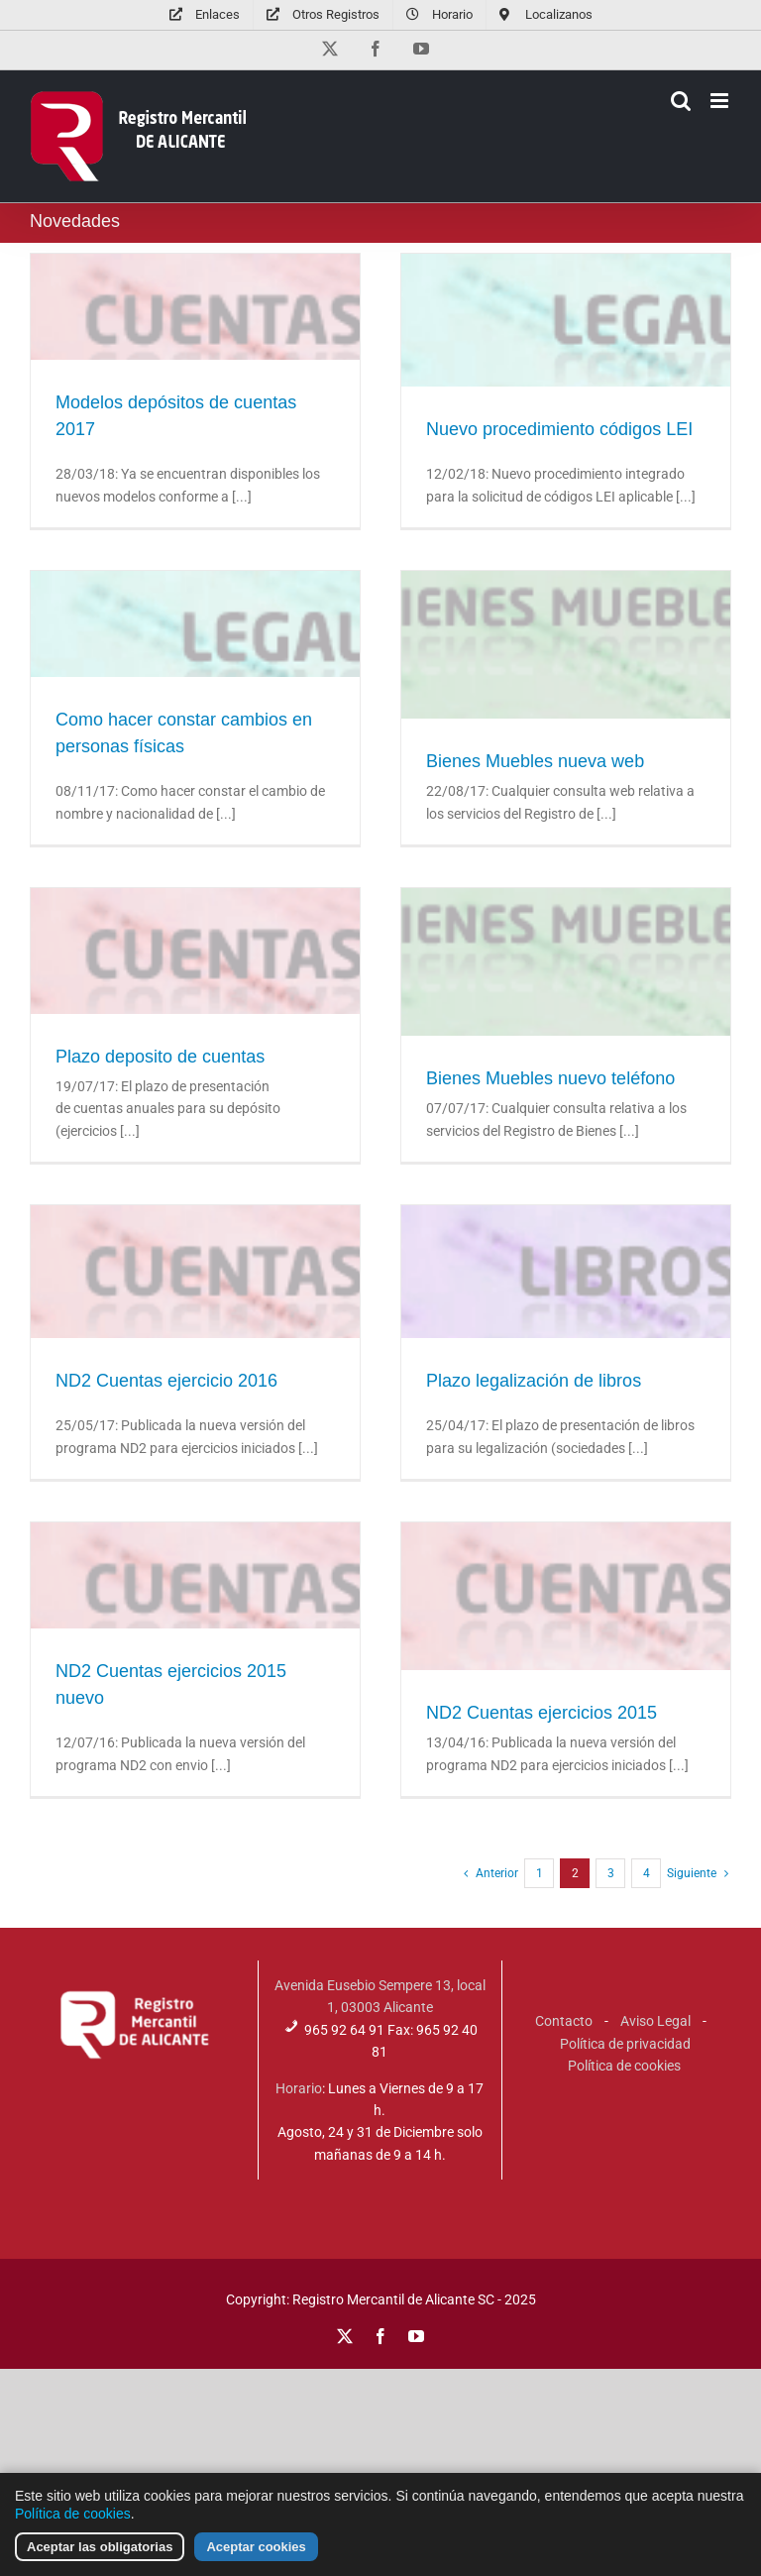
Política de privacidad (625, 2044)
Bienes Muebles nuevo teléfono (550, 1078)
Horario (298, 2088)
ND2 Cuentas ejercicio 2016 (166, 1381)
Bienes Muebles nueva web (535, 761)
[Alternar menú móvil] (720, 100)
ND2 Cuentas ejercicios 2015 (541, 1713)
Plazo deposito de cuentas (160, 1056)
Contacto (564, 2021)
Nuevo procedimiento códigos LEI (559, 429)
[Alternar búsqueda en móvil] (681, 100)
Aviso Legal (655, 2021)
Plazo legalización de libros (533, 1381)
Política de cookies (624, 2065)
